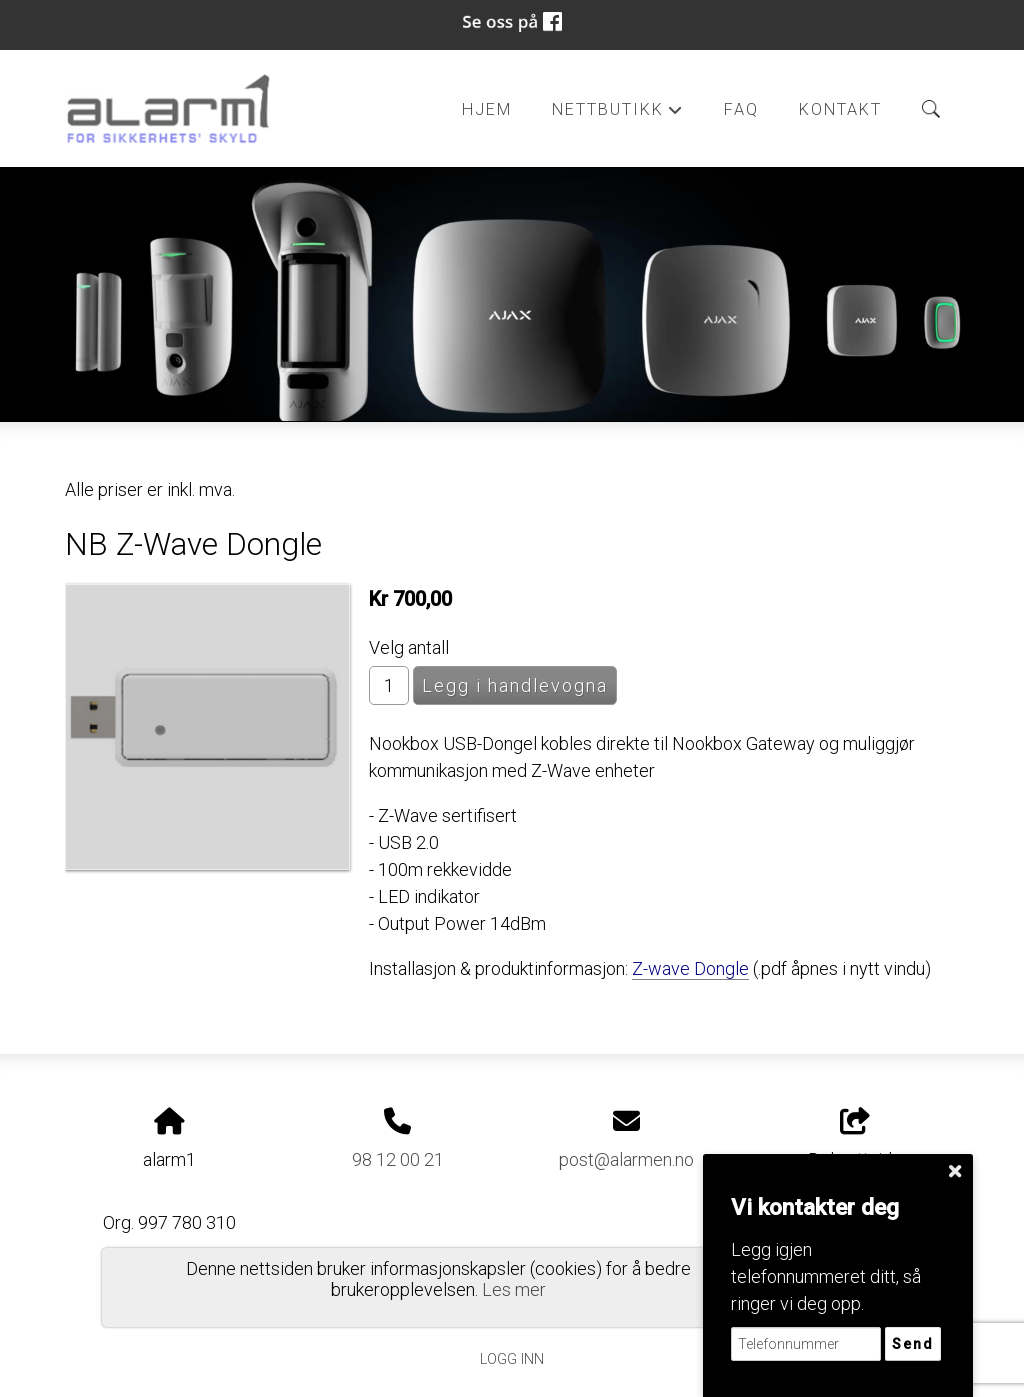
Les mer (514, 1289)
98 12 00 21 (398, 1159)
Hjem (487, 109)
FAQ (741, 109)
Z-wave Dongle (690, 968)
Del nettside (855, 1139)
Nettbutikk (618, 115)
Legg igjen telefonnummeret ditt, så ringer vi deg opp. (826, 1276)
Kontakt (840, 109)
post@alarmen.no (626, 1159)
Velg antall (409, 647)
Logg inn (512, 1359)
